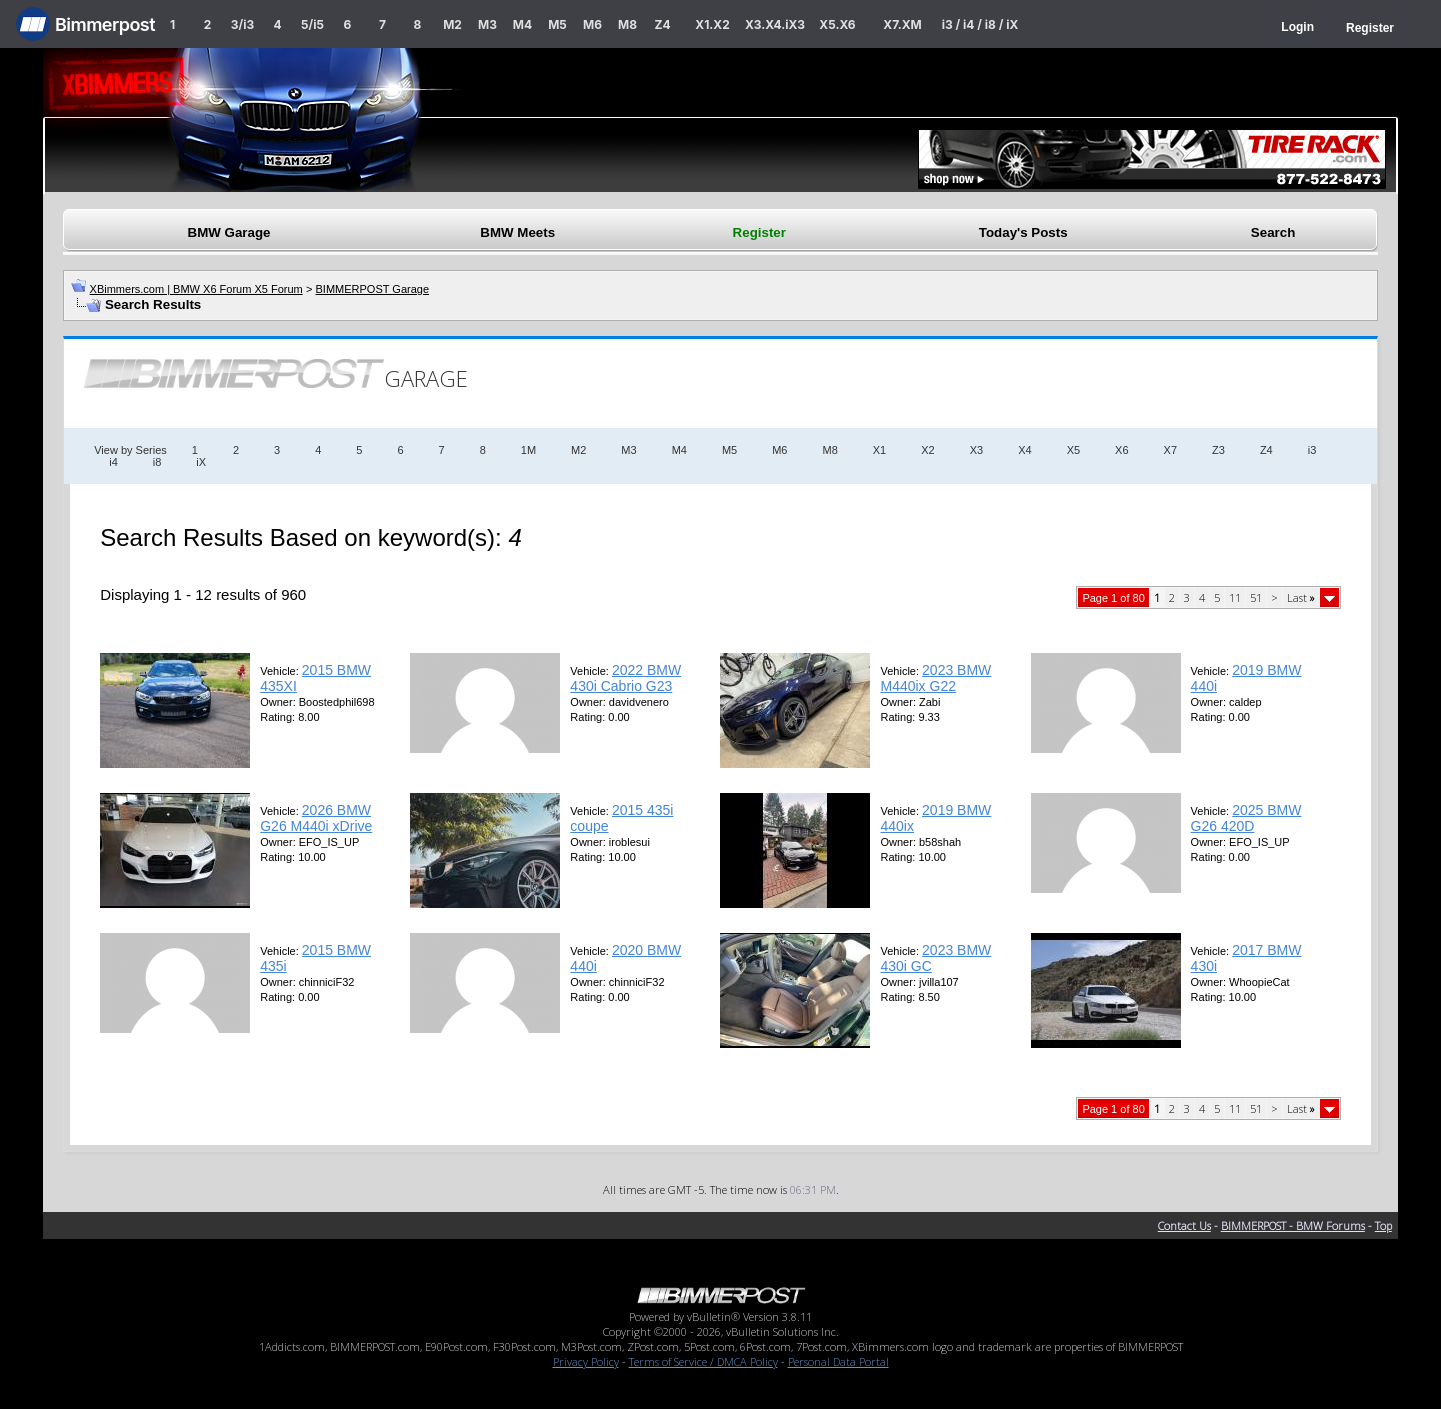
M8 (627, 24)
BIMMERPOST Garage (373, 289)
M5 (557, 24)
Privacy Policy (586, 1361)
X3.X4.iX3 (775, 24)
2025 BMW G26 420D (1246, 818)
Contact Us (1184, 1225)
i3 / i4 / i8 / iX (980, 24)
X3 (976, 450)
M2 (452, 24)
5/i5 (312, 24)
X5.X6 (837, 24)
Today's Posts (1023, 232)
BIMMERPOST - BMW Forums (1293, 1225)
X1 (879, 450)
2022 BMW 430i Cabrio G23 (625, 678)
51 (1256, 597)
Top (1383, 1225)
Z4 (662, 24)
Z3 (1218, 450)
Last (1301, 597)
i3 (1312, 450)
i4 (113, 462)
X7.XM (902, 24)
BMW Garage (229, 232)
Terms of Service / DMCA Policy (703, 1361)
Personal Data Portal (838, 1361)
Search (1273, 232)
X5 (1073, 450)
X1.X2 (712, 24)
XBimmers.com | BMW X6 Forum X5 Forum (196, 289)
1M (528, 450)
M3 (487, 24)
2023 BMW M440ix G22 (935, 678)
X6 (1121, 450)
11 (1235, 597)
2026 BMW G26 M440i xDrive (316, 818)
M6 (592, 24)
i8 (157, 462)
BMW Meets (517, 232)
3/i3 (242, 24)
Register (1370, 28)
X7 (1170, 450)
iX (201, 462)
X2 (927, 450)
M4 (522, 24)
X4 (1024, 450)
